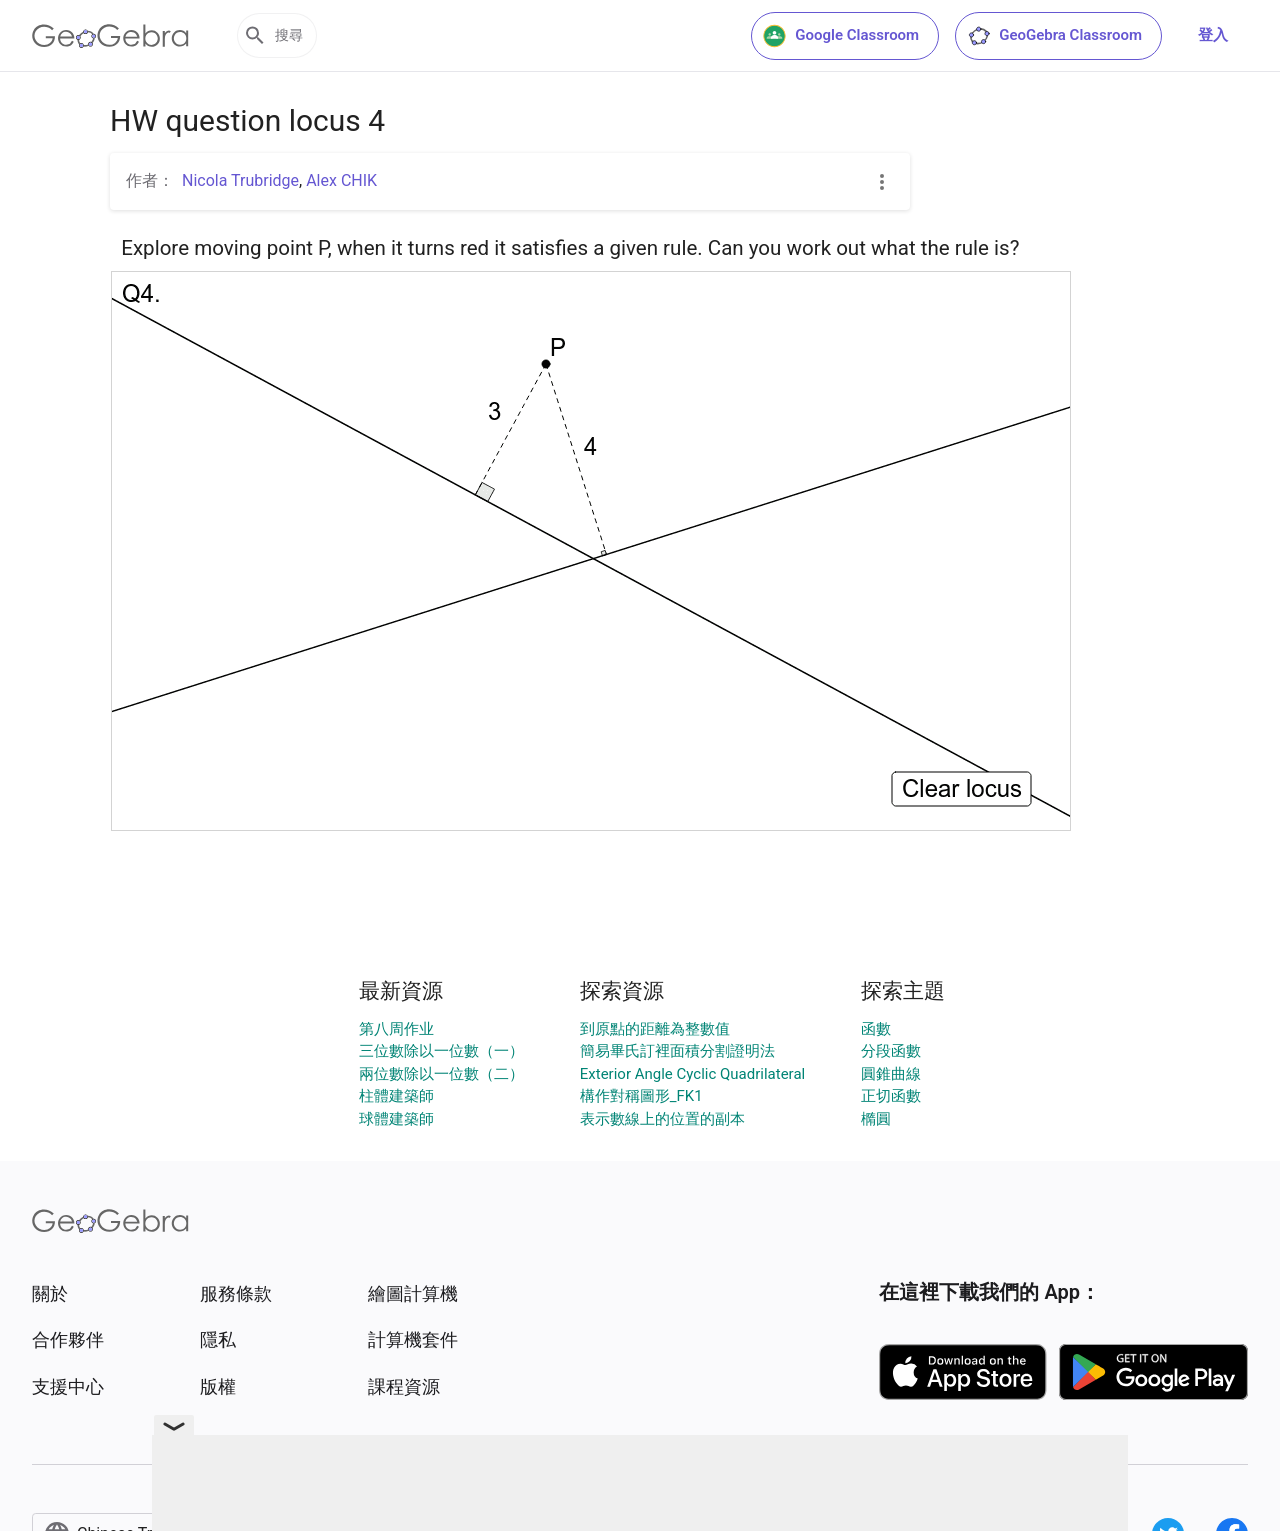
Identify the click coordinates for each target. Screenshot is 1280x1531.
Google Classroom (841, 36)
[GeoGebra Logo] (110, 36)
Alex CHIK (341, 180)
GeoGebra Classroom (1054, 36)
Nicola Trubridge (240, 180)
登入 (1213, 35)
